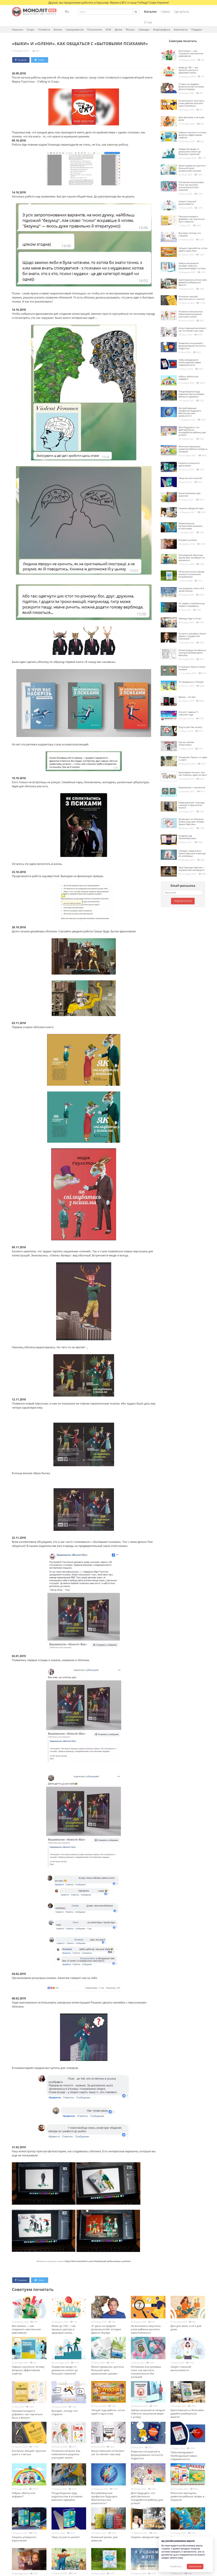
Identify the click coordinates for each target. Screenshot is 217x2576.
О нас (148, 22)
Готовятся (44, 29)
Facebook (21, 59)
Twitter (40, 59)
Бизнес (58, 29)
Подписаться (183, 901)
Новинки (17, 29)
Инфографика (161, 29)
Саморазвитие (75, 29)
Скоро (30, 29)
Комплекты (181, 29)
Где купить (181, 11)
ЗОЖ (108, 29)
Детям (118, 29)
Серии (165, 11)
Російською (176, 2566)
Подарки (196, 29)
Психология (94, 29)
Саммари (144, 29)
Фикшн (130, 29)
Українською (195, 2566)
